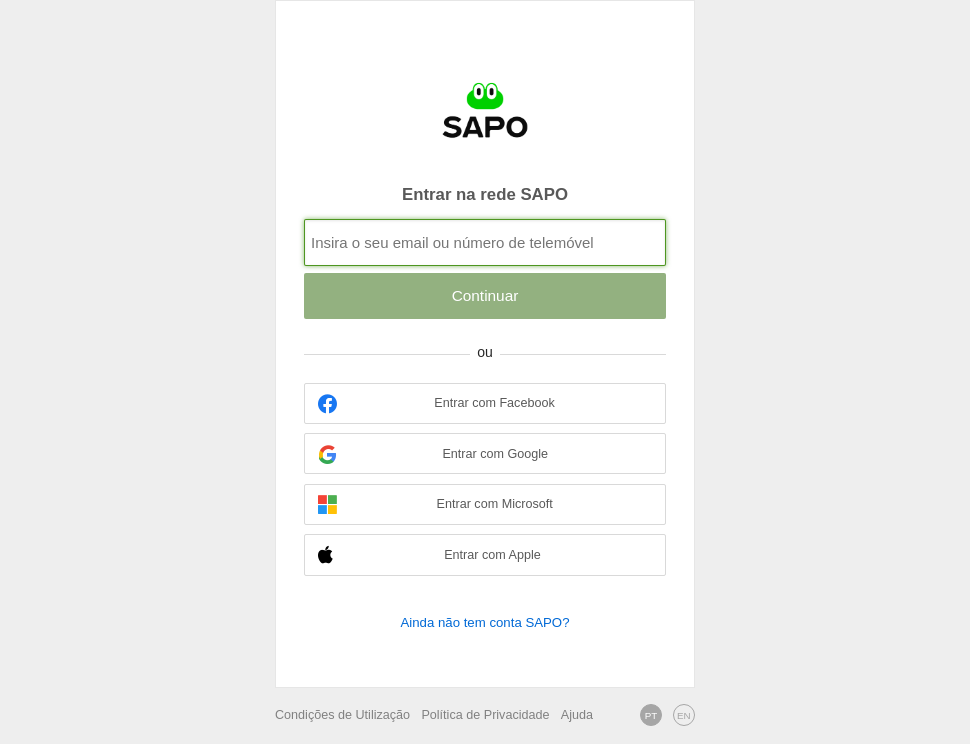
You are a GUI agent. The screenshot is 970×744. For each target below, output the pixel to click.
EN (684, 715)
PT (651, 715)
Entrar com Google (433, 454)
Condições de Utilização (342, 715)
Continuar (485, 295)
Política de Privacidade (485, 715)
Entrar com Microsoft (435, 504)
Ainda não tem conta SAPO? (484, 622)
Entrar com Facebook (436, 403)
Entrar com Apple (429, 555)
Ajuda (577, 715)
